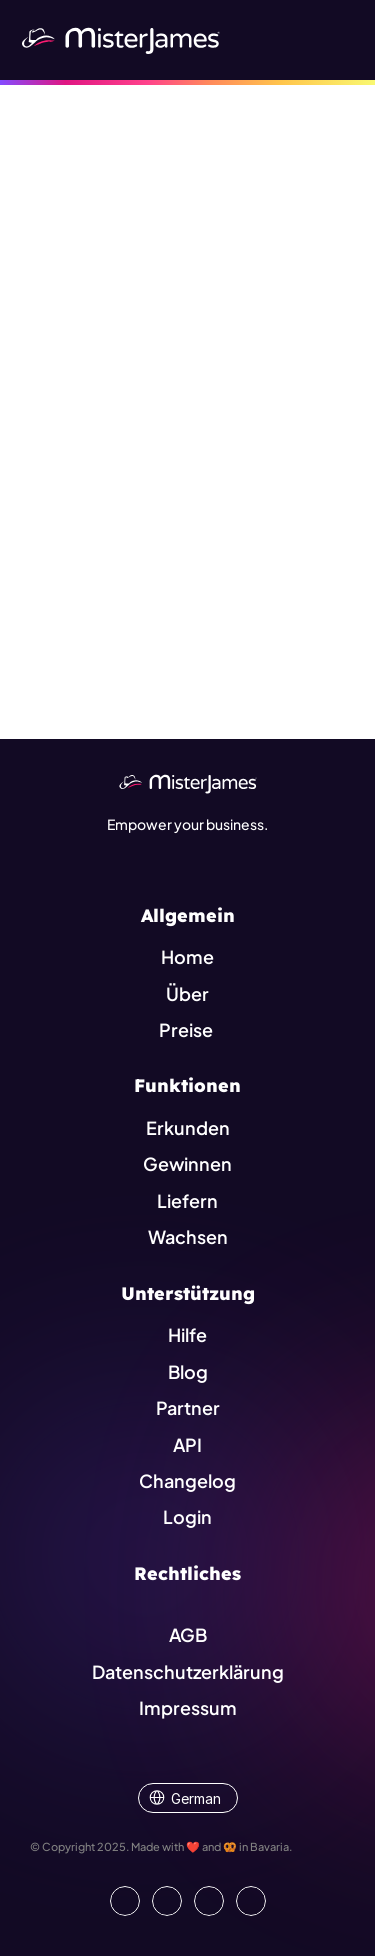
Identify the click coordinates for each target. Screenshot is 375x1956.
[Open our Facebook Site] (167, 1901)
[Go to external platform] (251, 1901)
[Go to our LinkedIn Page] (125, 1901)
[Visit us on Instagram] (209, 1901)
